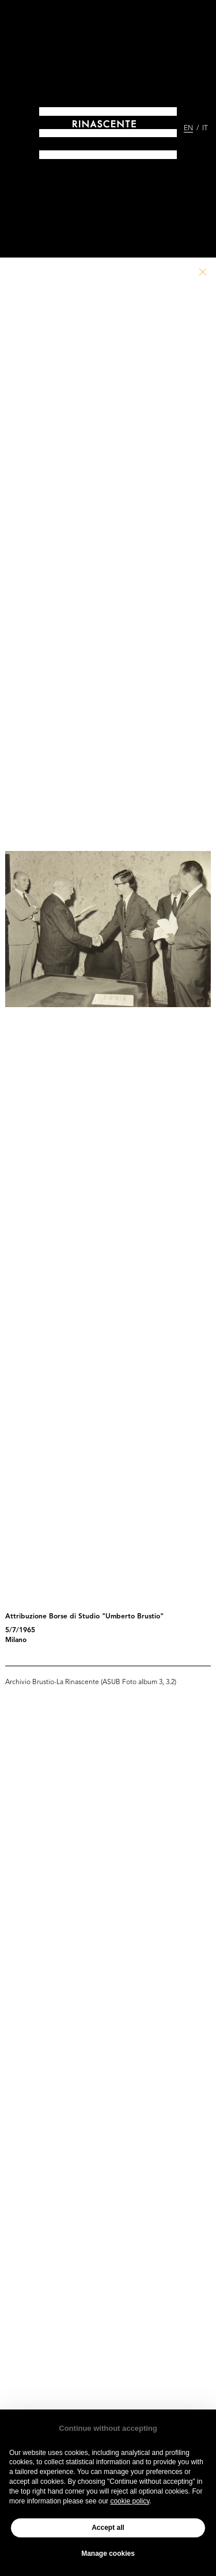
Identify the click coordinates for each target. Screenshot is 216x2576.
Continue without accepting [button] (108, 2428)
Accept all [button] (108, 2528)
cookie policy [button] (129, 2501)
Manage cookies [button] (108, 2553)
